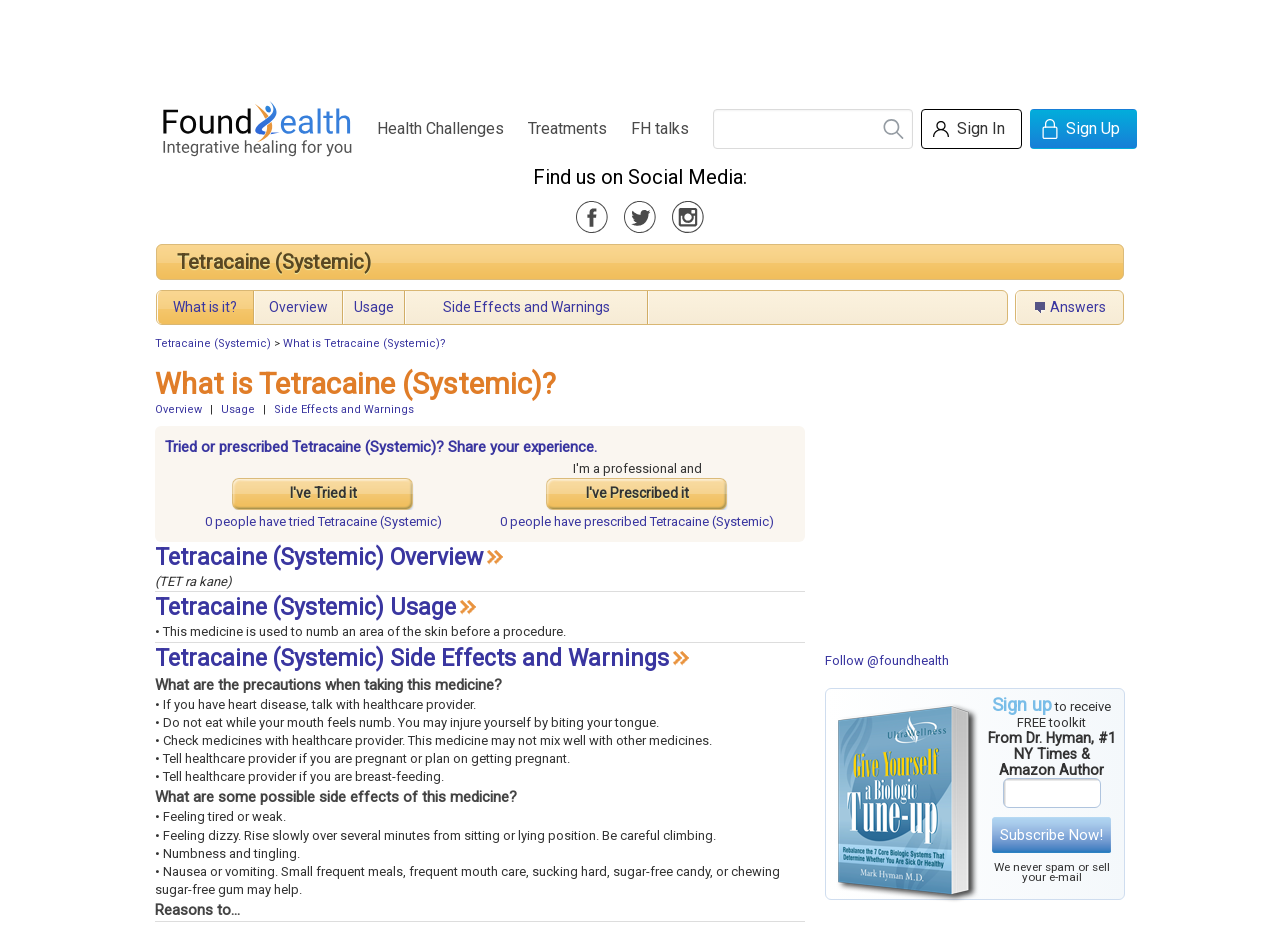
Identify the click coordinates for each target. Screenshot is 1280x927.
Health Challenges (440, 128)
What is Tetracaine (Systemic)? (364, 343)
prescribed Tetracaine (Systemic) (637, 521)
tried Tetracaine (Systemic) (323, 521)
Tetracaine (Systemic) (274, 262)
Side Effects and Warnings (526, 307)
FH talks (660, 128)
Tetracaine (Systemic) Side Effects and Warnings (412, 658)
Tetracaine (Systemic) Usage (305, 607)
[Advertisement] (639, 45)
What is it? (205, 307)
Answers (1078, 307)
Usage (374, 307)
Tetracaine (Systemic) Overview (319, 557)
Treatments (567, 128)
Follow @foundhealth (887, 660)
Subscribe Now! (1051, 835)
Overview (298, 307)
